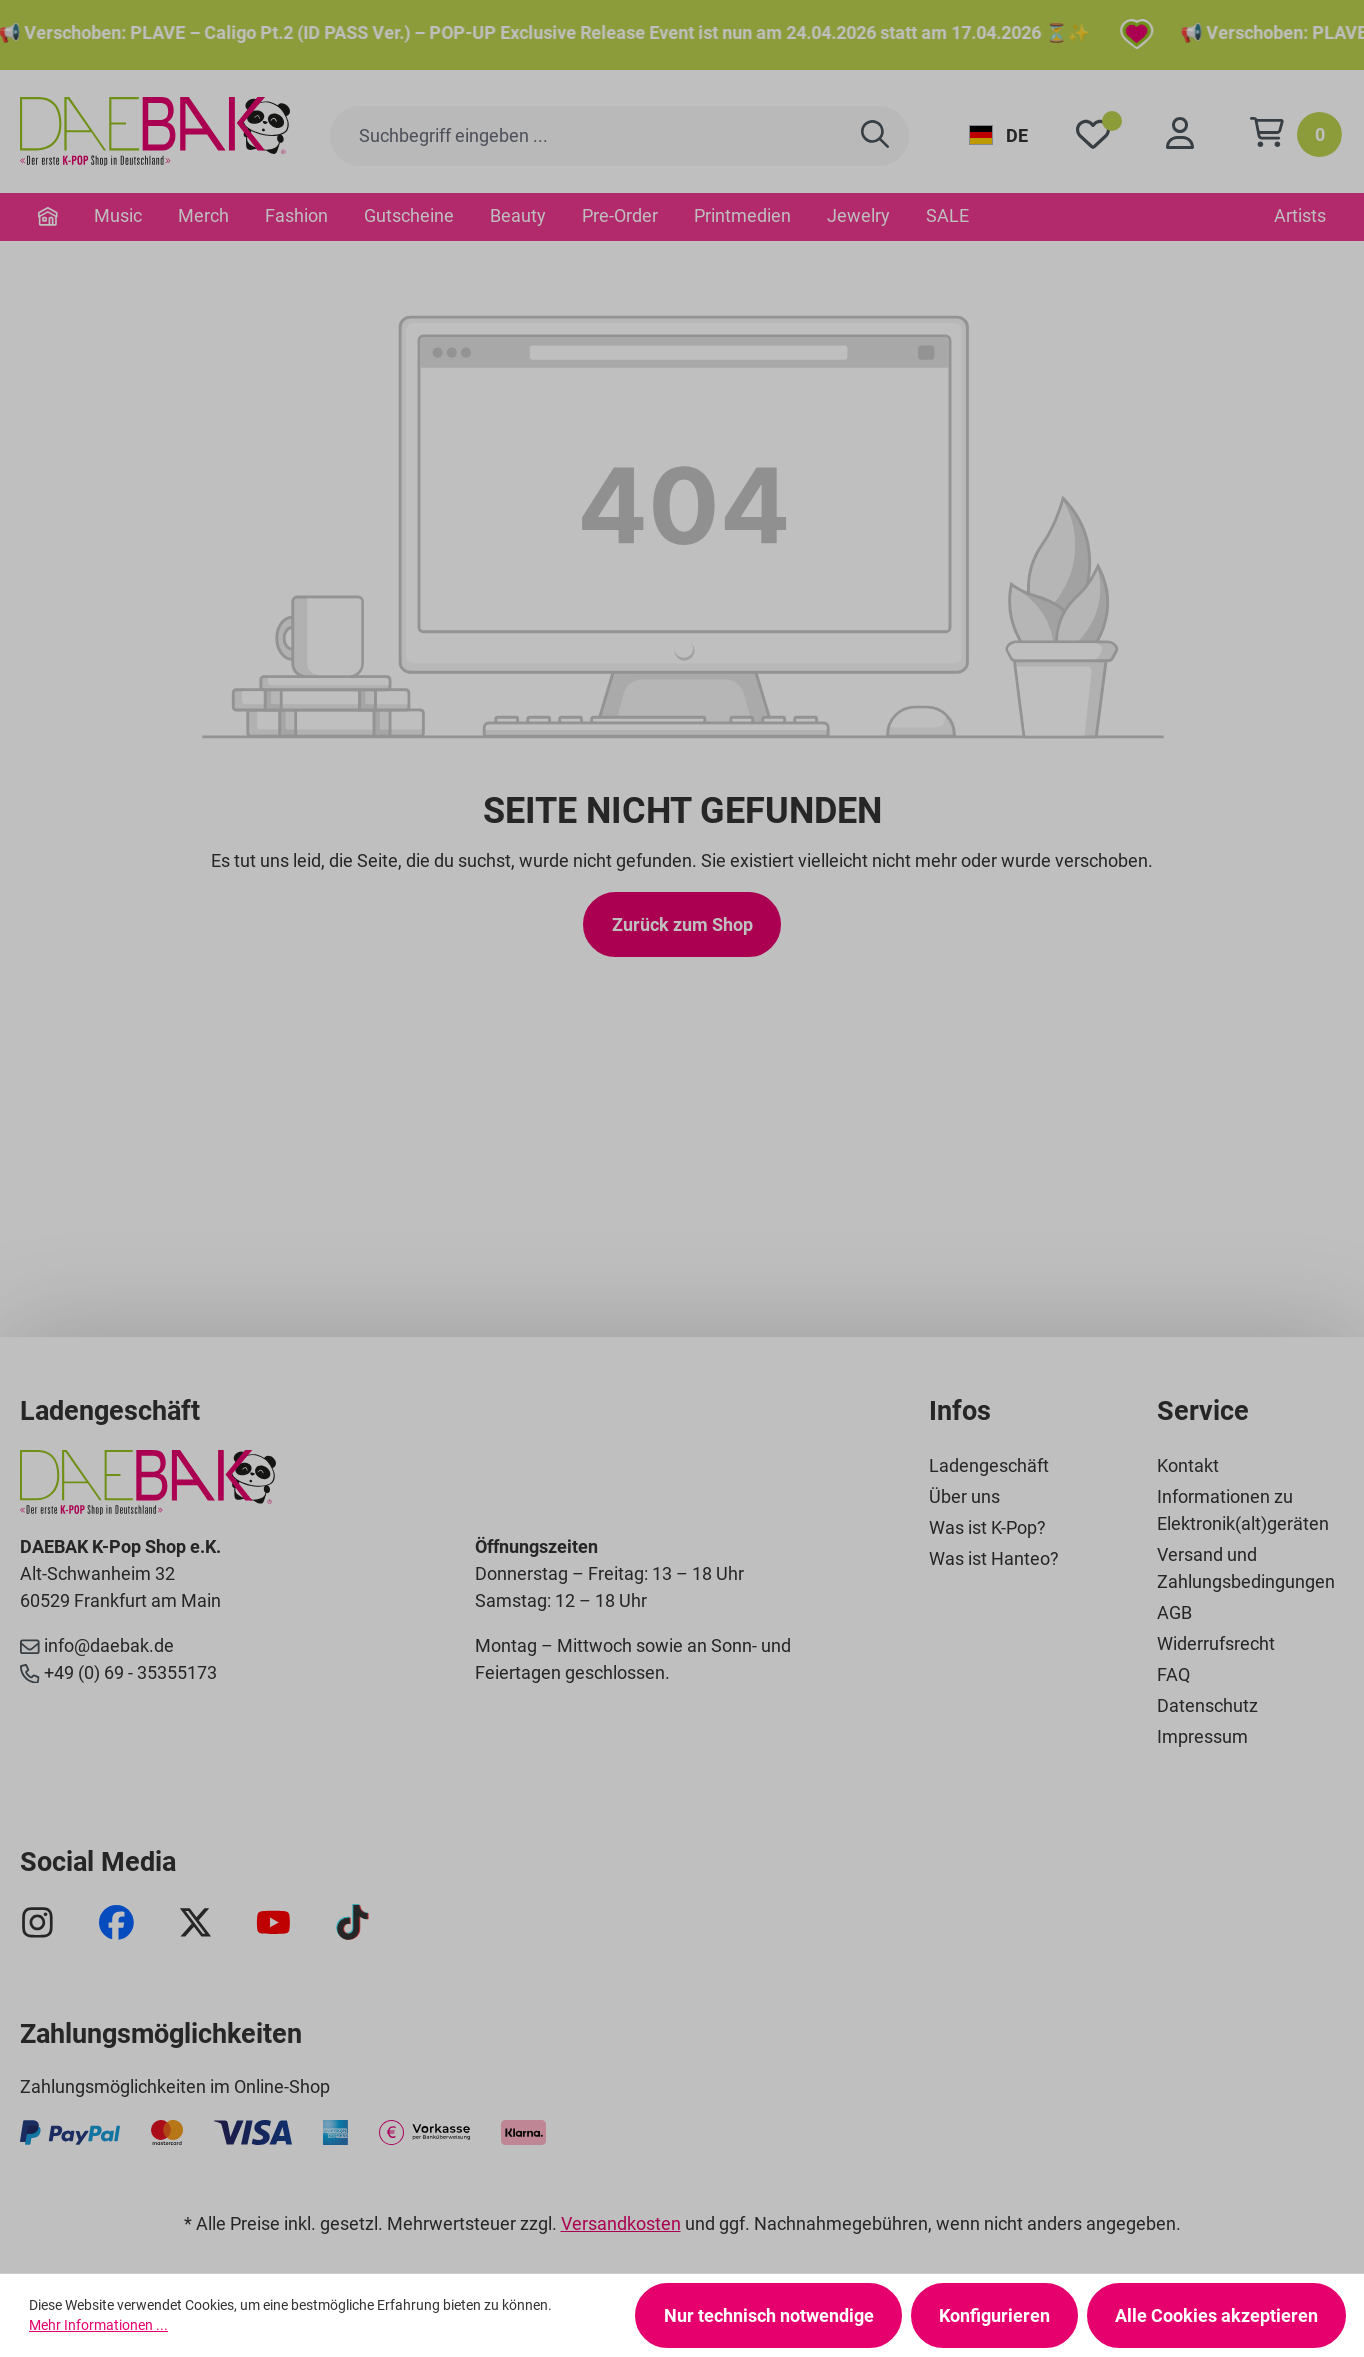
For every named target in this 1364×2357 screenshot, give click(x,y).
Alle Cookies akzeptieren (1216, 2315)
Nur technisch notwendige (769, 2315)
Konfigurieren (994, 2315)
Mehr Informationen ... (98, 2325)
